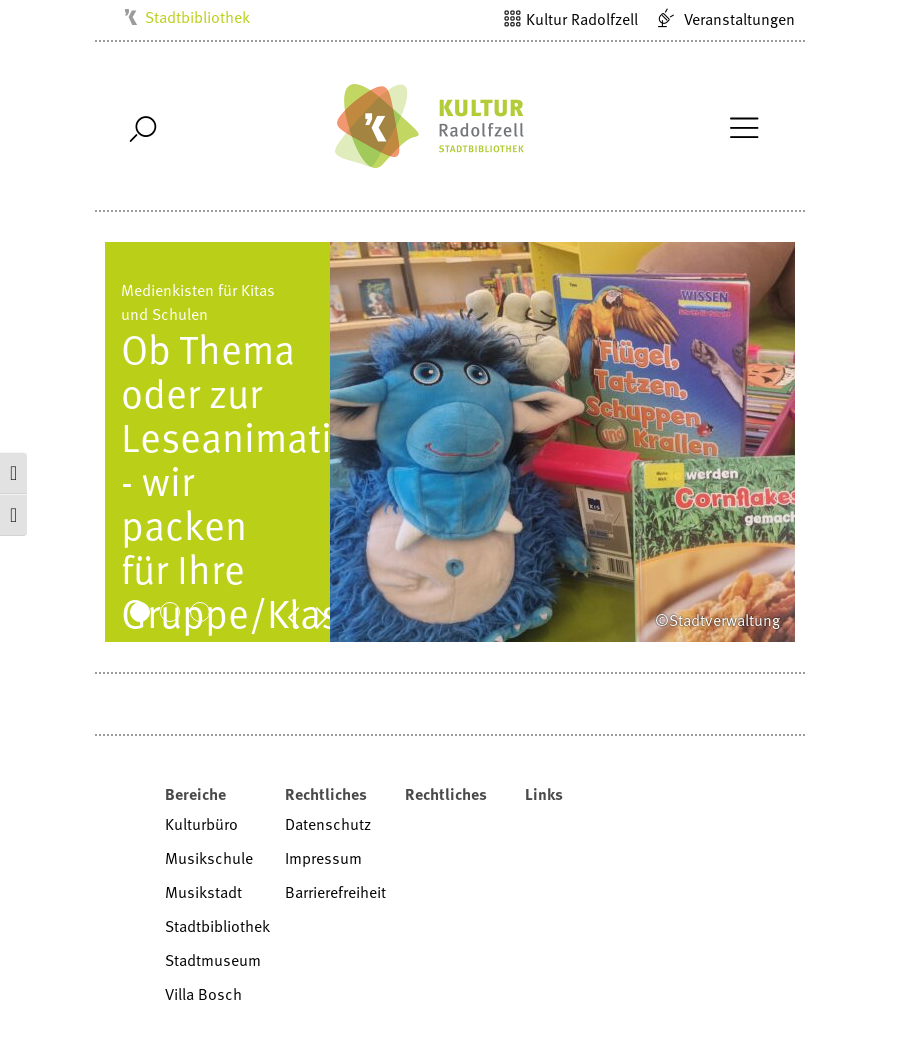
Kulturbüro (201, 824)
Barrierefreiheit (335, 892)
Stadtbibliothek (197, 17)
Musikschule (209, 858)
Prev (304, 616)
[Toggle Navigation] (743, 126)
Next (332, 616)
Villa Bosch (203, 994)
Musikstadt (203, 892)
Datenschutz (328, 824)
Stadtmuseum (213, 960)
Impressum (323, 858)
